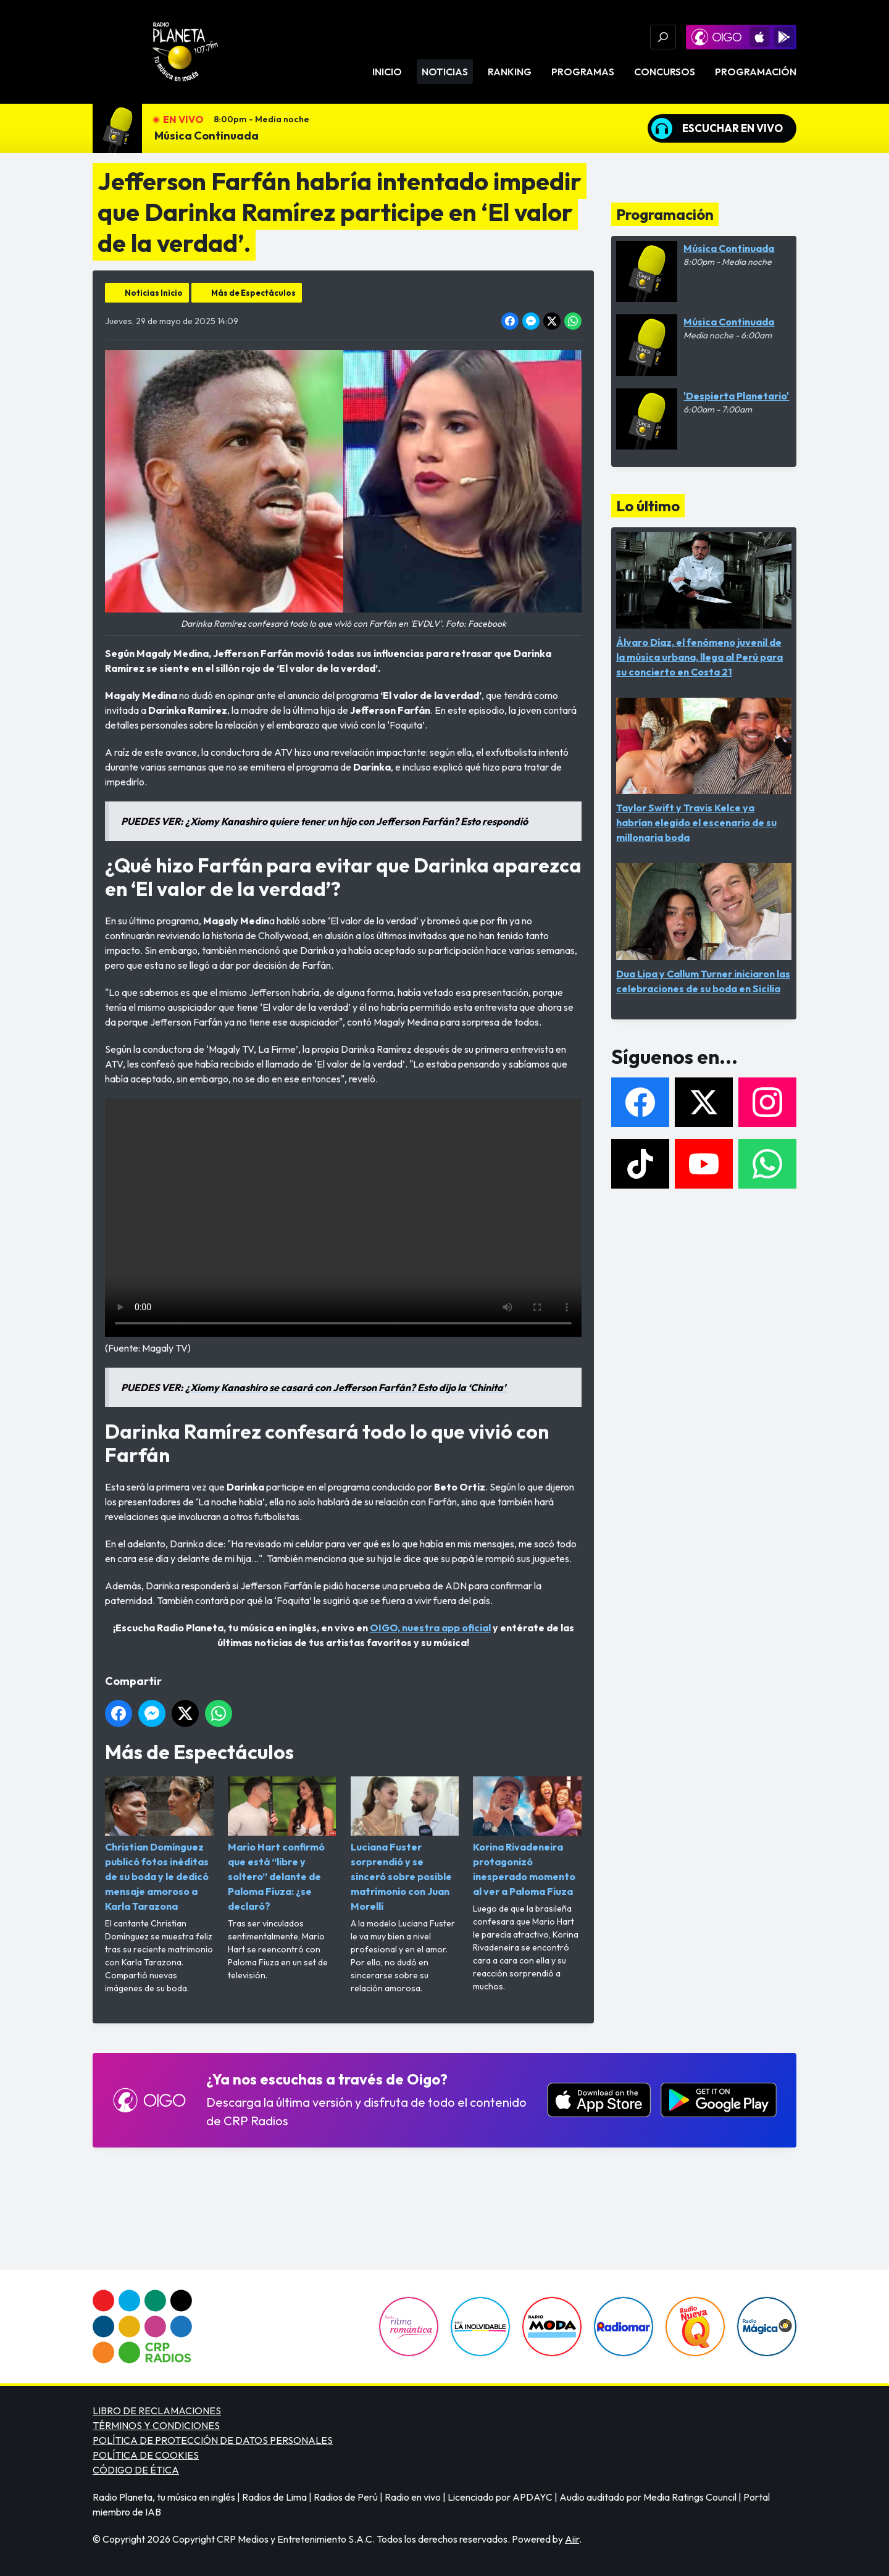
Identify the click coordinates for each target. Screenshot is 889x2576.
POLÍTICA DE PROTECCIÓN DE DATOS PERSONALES (213, 2440)
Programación (755, 71)
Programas (582, 71)
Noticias (445, 71)
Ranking (510, 71)
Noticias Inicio (154, 293)
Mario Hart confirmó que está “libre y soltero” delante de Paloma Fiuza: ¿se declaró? (282, 1844)
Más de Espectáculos (253, 293)
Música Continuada (206, 135)
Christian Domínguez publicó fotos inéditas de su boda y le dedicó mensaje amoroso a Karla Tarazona (159, 1844)
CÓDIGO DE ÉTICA (136, 2470)
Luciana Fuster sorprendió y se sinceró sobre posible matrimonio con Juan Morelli (405, 1844)
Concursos (664, 71)
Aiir (572, 2539)
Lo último (648, 505)
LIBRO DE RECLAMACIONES (157, 2410)
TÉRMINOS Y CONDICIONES (156, 2425)
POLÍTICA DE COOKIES (146, 2455)
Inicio (387, 71)
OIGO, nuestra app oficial (430, 1627)
